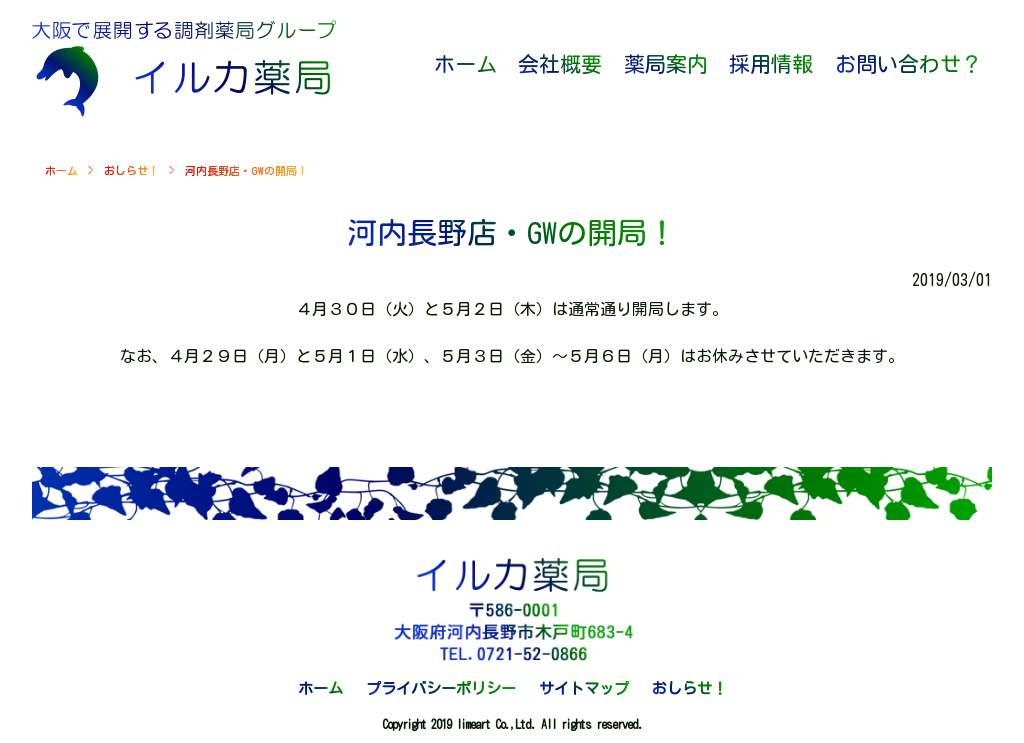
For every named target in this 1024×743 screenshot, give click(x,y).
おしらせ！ (131, 170)
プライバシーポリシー (441, 688)
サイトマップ (584, 688)
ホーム (61, 170)
